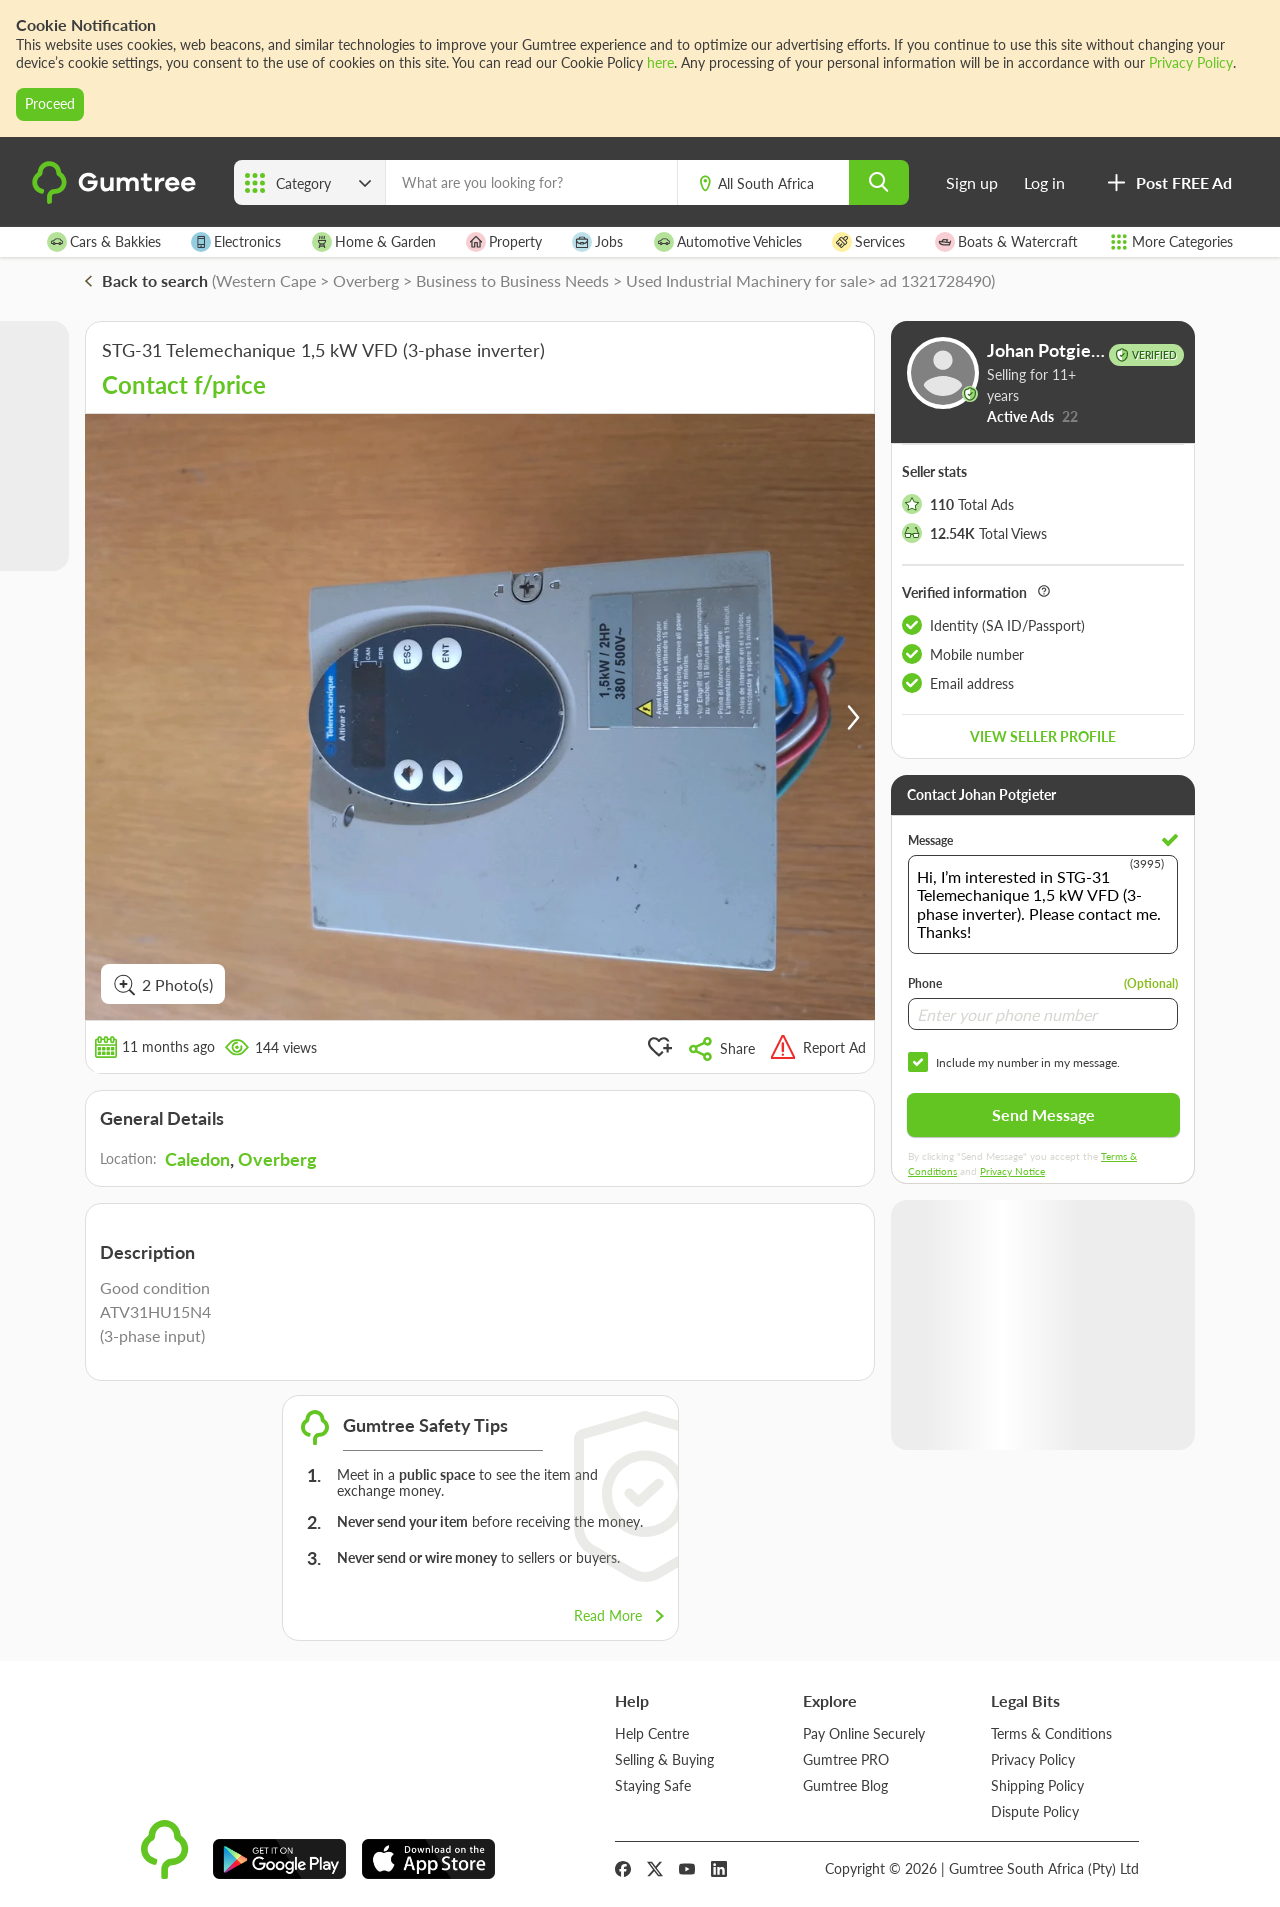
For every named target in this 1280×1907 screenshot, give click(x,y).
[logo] (117, 199)
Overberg (277, 1159)
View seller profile (1043, 736)
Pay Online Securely (864, 1733)
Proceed (50, 103)
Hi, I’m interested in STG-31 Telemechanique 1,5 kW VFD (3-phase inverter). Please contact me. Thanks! (1043, 904)
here (660, 62)
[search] (879, 182)
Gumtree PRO (846, 1759)
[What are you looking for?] (531, 182)
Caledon (197, 1159)
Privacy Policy (1191, 62)
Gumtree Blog (845, 1785)
